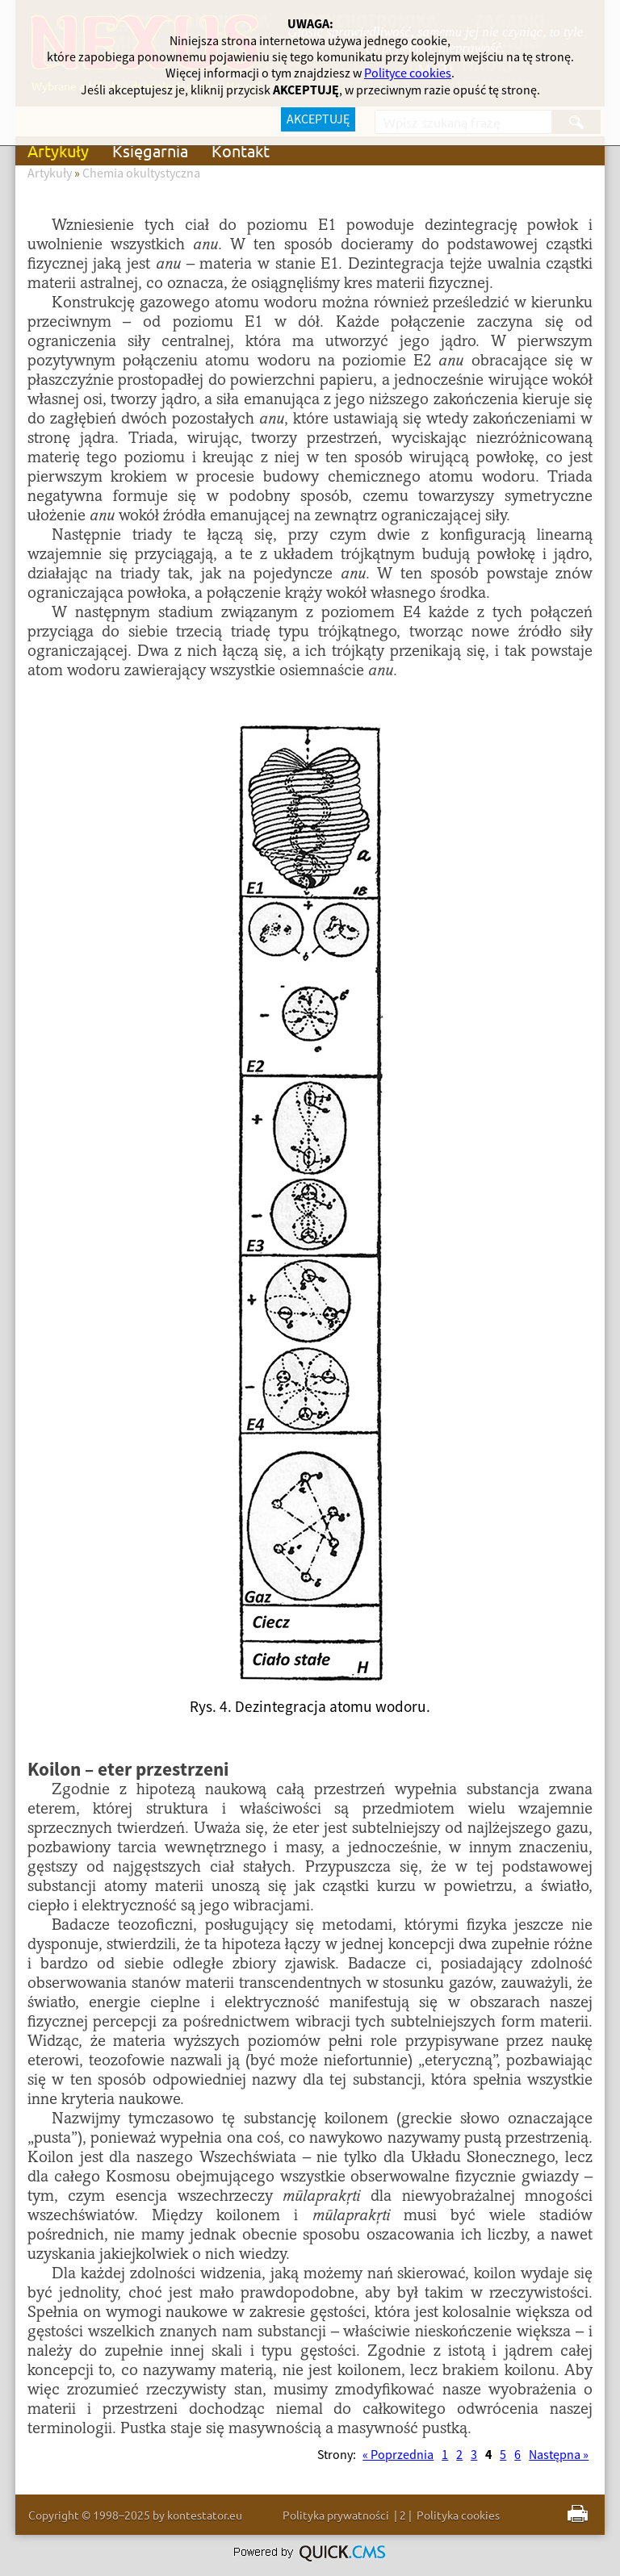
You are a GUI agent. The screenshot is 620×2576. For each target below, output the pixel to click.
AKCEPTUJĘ (318, 119)
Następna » (559, 2455)
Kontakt (241, 150)
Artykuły (58, 150)
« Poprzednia (398, 2455)
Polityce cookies (407, 73)
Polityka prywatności (336, 2514)
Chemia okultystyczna (141, 173)
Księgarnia (150, 150)
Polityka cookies (458, 2514)
